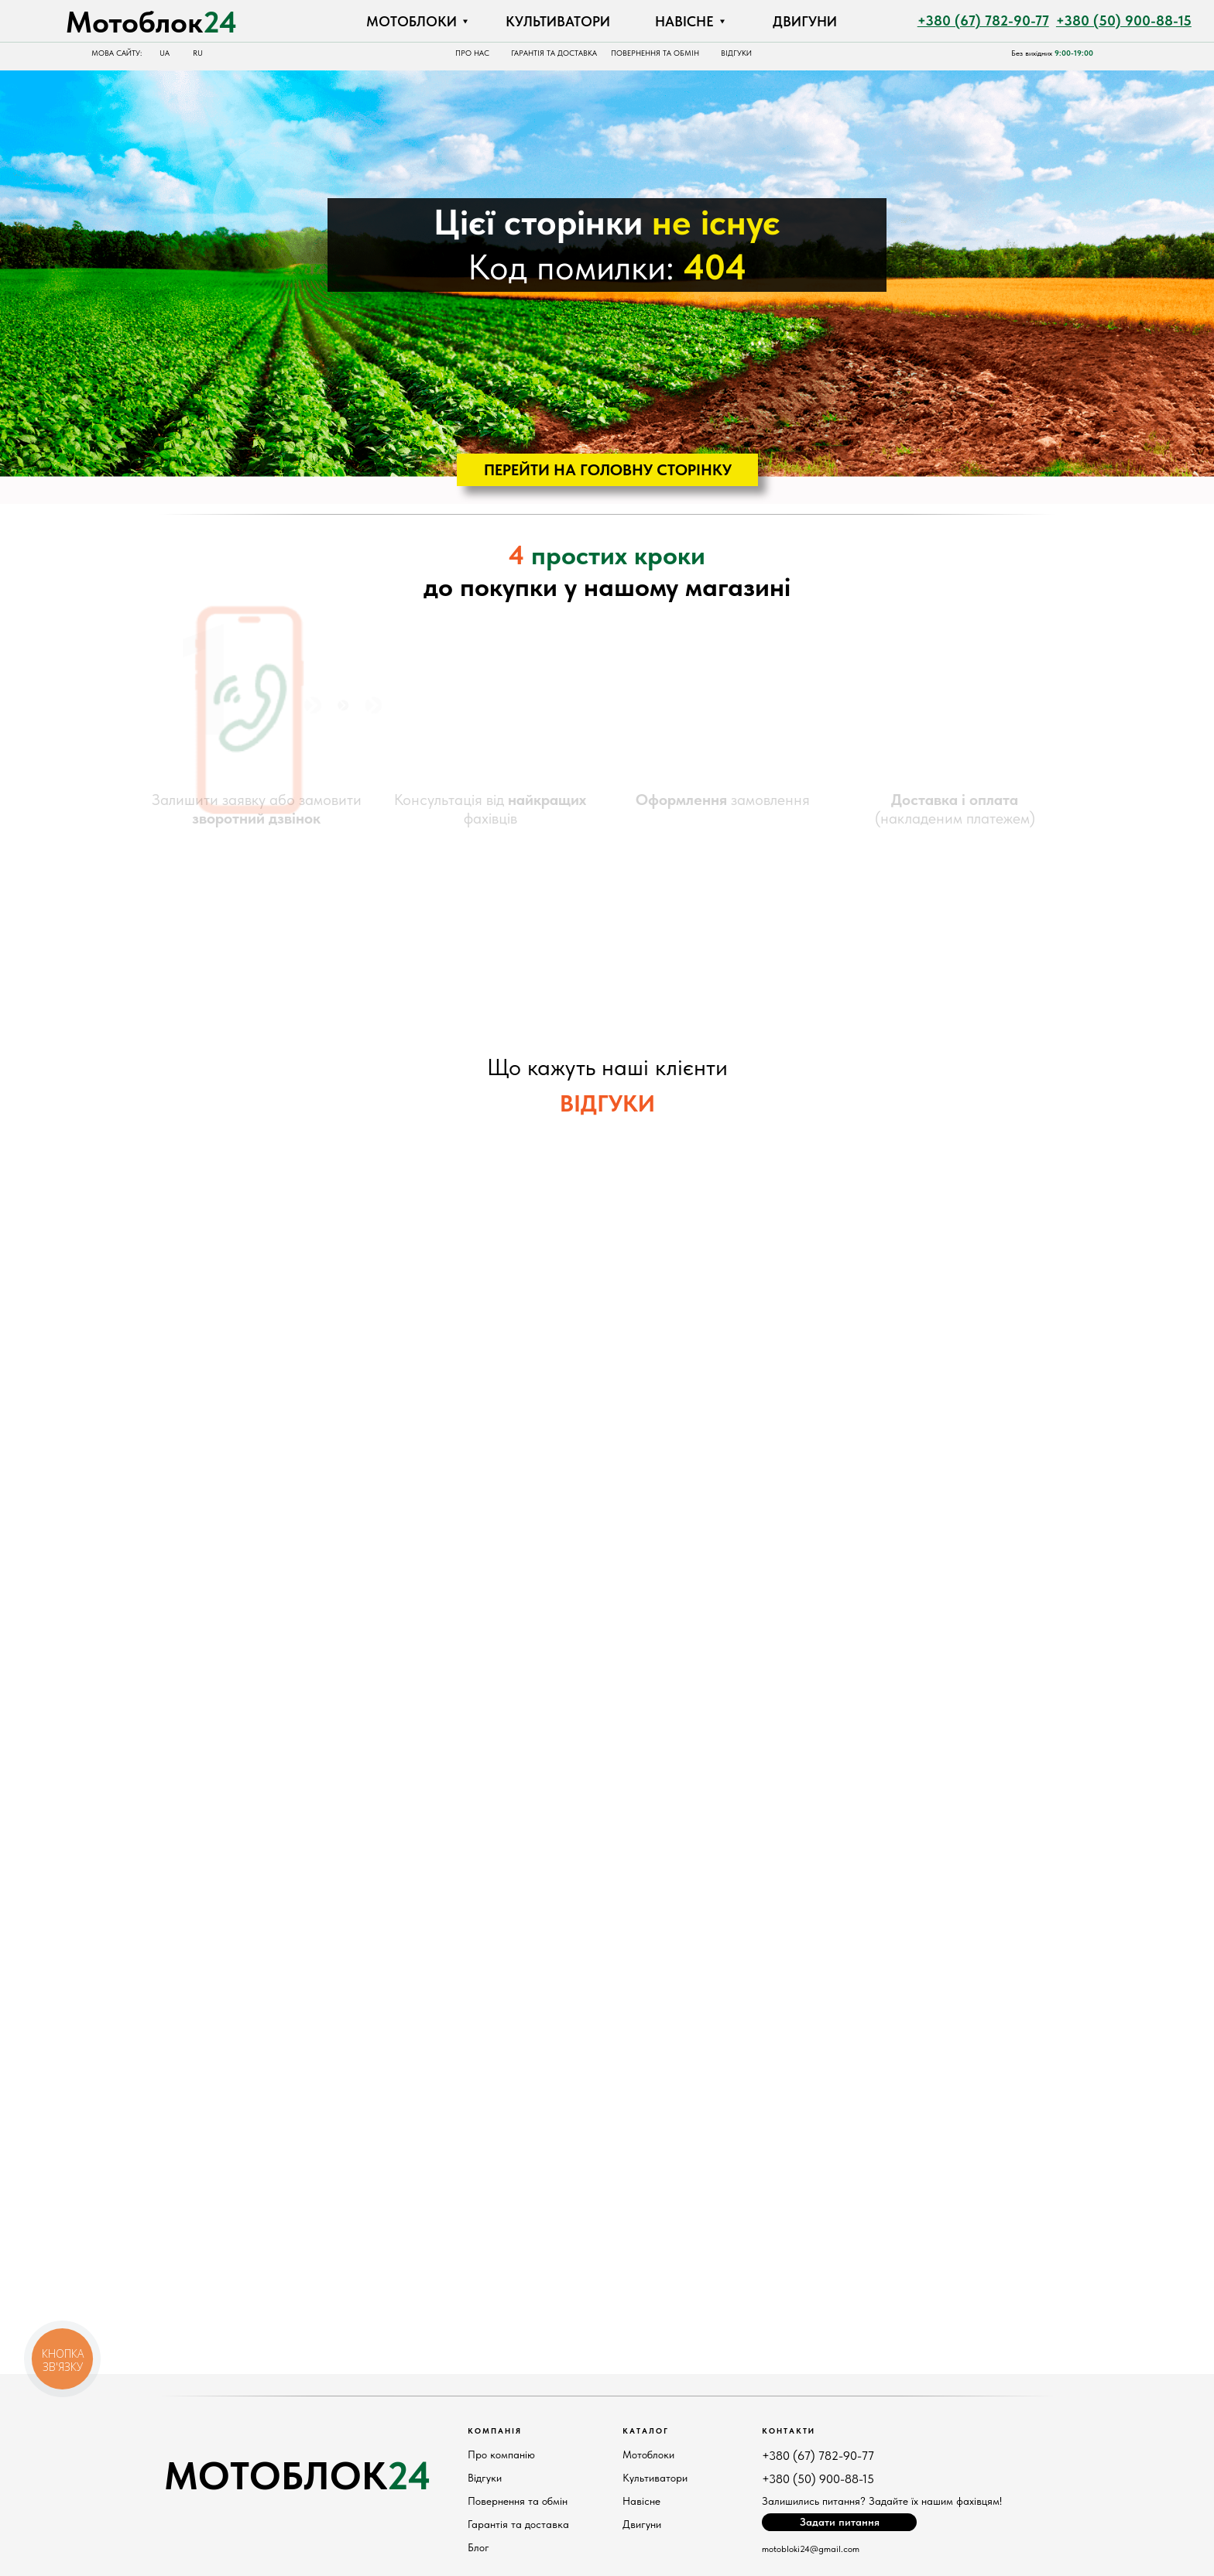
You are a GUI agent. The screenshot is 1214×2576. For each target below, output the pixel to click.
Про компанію (501, 2454)
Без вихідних (1052, 53)
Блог (478, 2547)
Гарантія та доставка (518, 2524)
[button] (839, 2522)
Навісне (641, 2501)
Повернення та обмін (518, 2501)
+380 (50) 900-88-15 (818, 2479)
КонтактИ (788, 2430)
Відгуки (485, 2478)
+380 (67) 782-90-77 (818, 2455)
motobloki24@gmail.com (810, 2548)
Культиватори (655, 2478)
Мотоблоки (648, 2454)
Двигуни (641, 2524)
